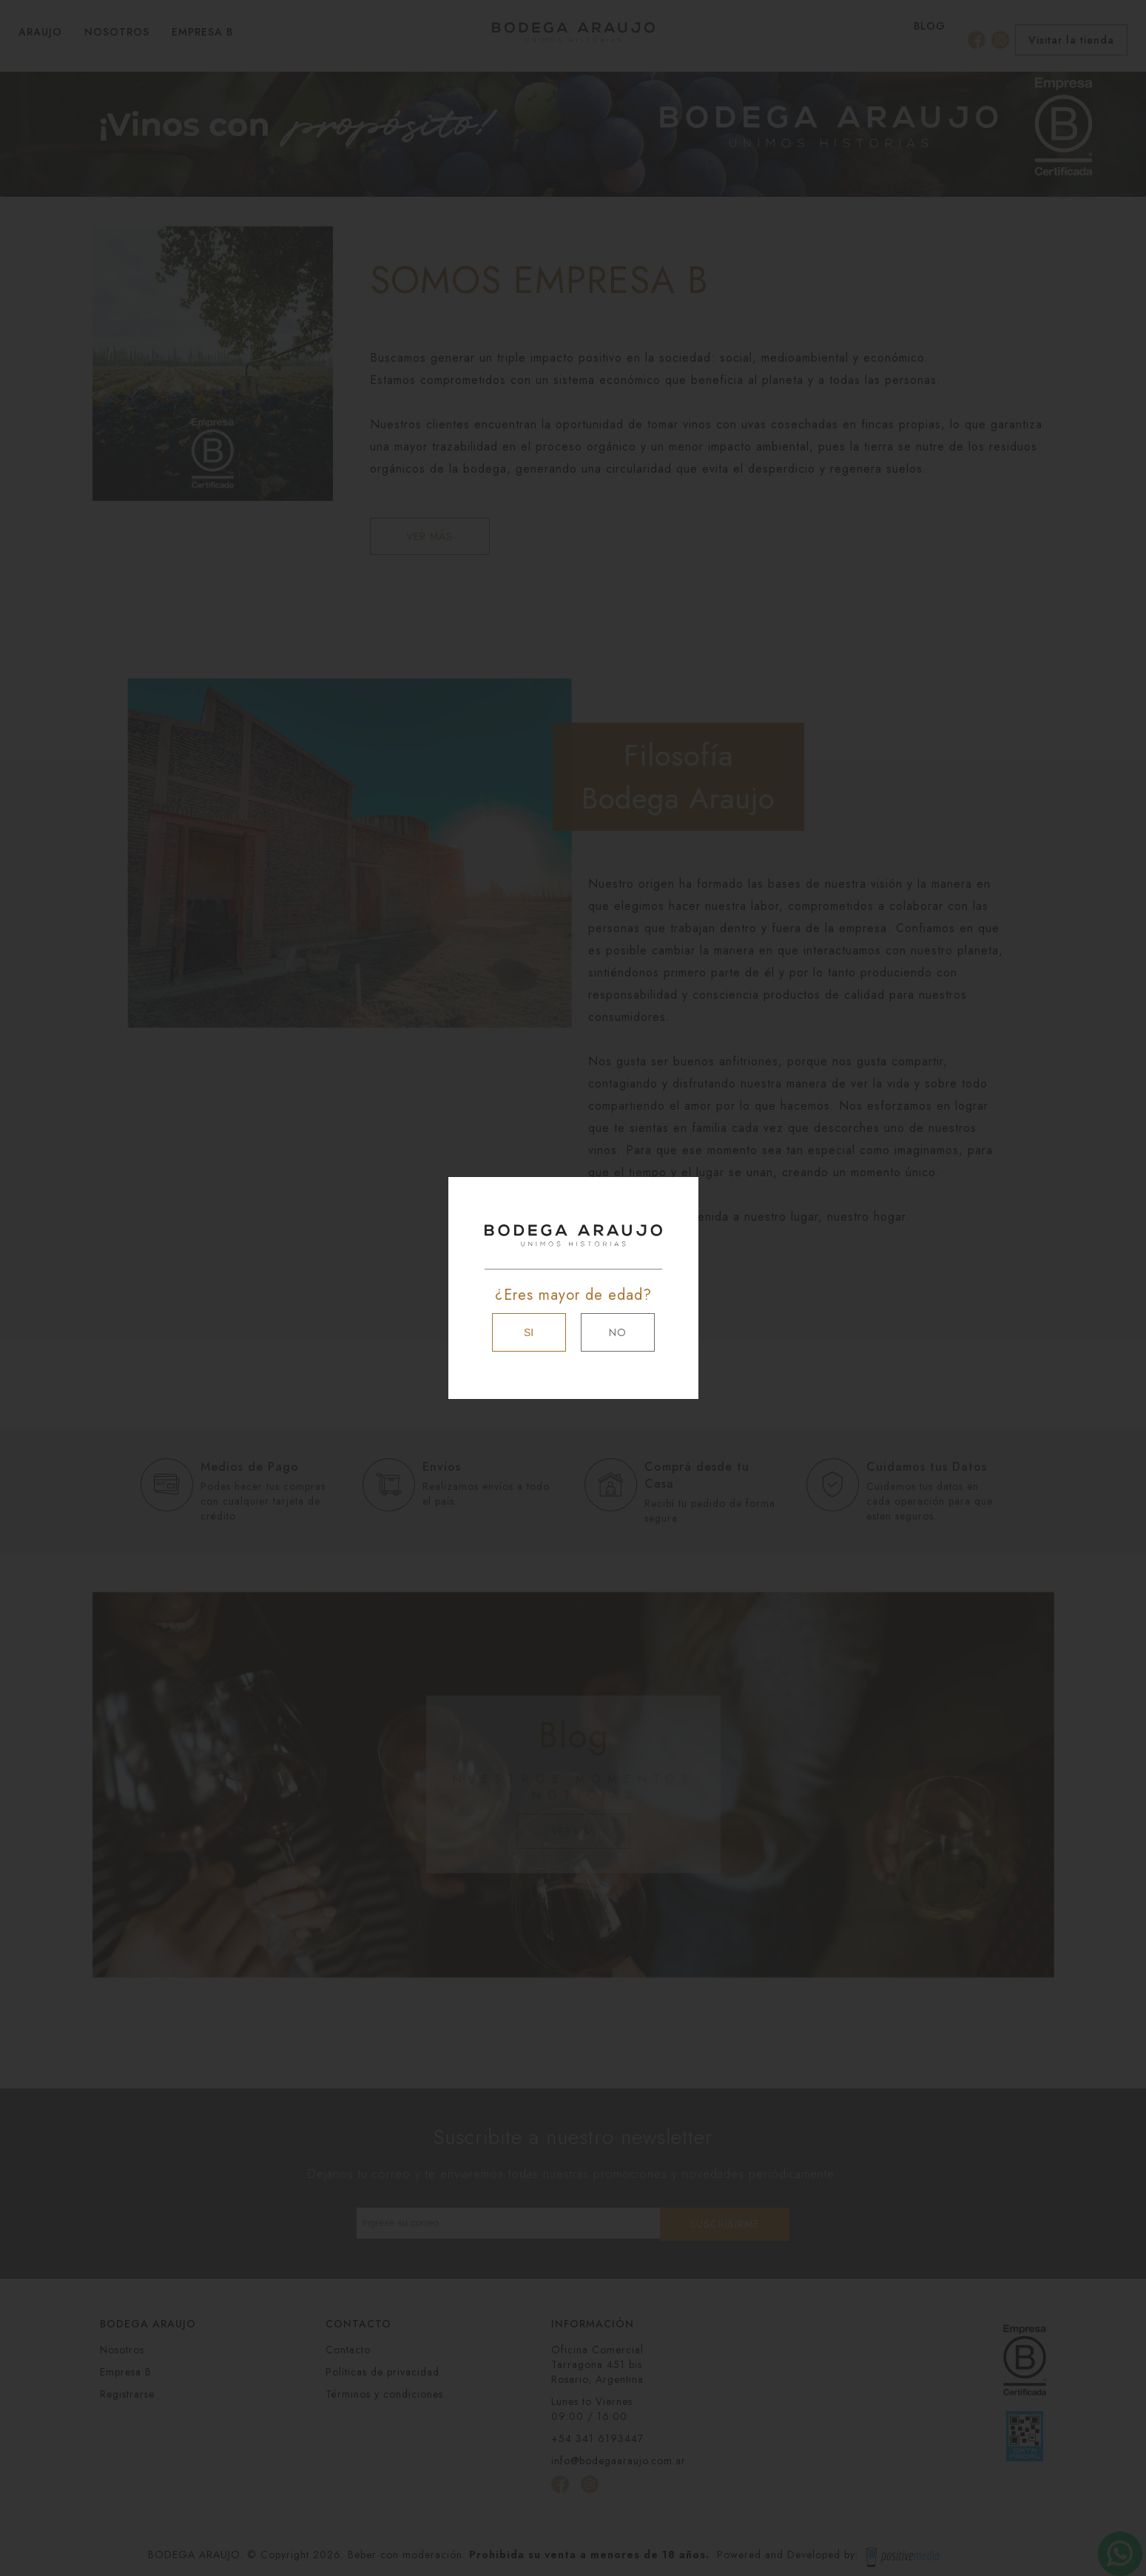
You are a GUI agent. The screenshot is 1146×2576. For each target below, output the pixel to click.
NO (618, 1332)
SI (528, 1332)
